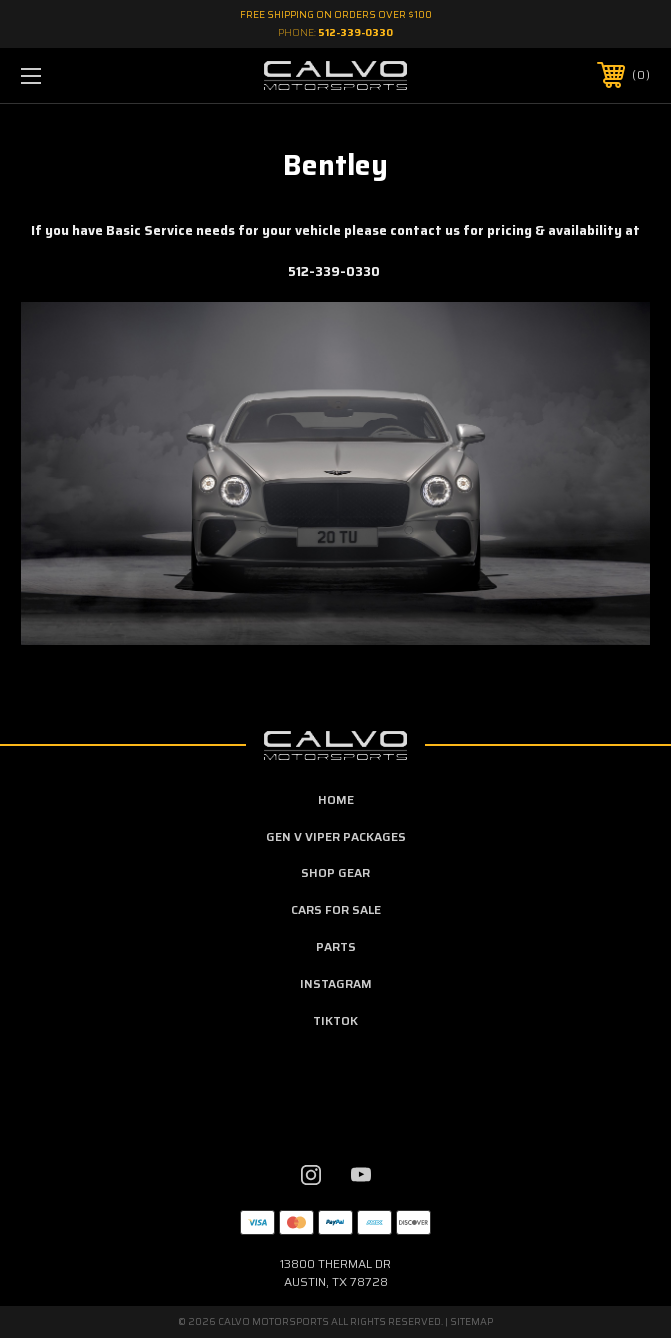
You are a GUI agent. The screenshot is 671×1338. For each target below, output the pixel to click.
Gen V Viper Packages (336, 836)
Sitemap (471, 1321)
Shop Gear (335, 872)
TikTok (335, 1020)
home (336, 799)
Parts (336, 946)
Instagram (336, 983)
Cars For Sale (336, 909)
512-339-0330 (355, 32)
